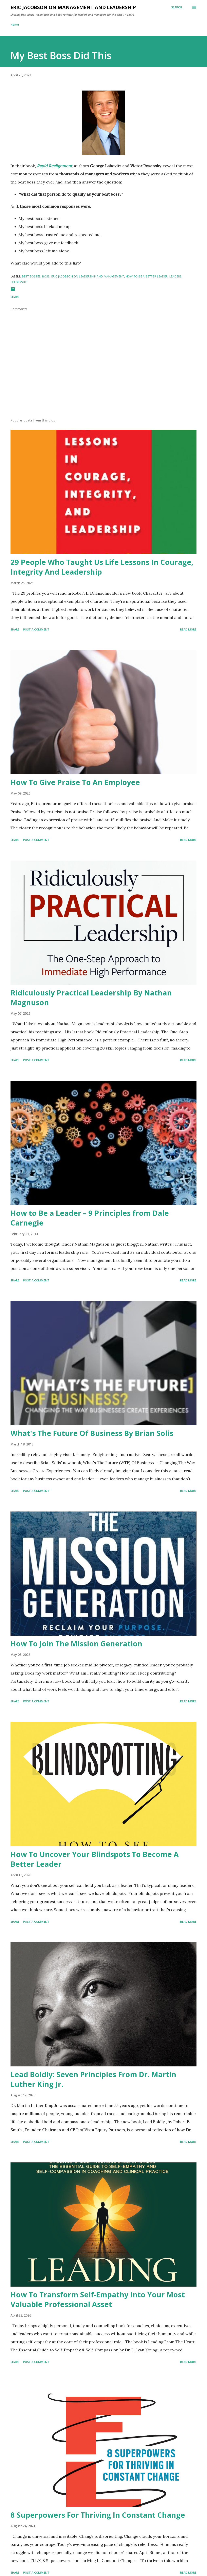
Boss (46, 276)
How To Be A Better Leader (147, 276)
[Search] (176, 7)
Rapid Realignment (54, 165)
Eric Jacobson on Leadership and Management (87, 276)
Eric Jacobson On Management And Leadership (73, 7)
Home (15, 25)
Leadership (19, 282)
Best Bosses (31, 276)
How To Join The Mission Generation (76, 1644)
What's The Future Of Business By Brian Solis (92, 1433)
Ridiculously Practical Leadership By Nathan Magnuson (91, 997)
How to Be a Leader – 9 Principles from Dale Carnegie (90, 1218)
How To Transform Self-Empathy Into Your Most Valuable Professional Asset (98, 2299)
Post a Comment (36, 629)
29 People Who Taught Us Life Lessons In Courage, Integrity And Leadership (102, 567)
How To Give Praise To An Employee (75, 782)
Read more (188, 629)
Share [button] (15, 297)
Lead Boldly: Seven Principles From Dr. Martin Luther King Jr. (93, 2079)
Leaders (175, 276)
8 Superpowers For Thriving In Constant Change (98, 2515)
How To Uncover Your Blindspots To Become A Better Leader (95, 1859)
